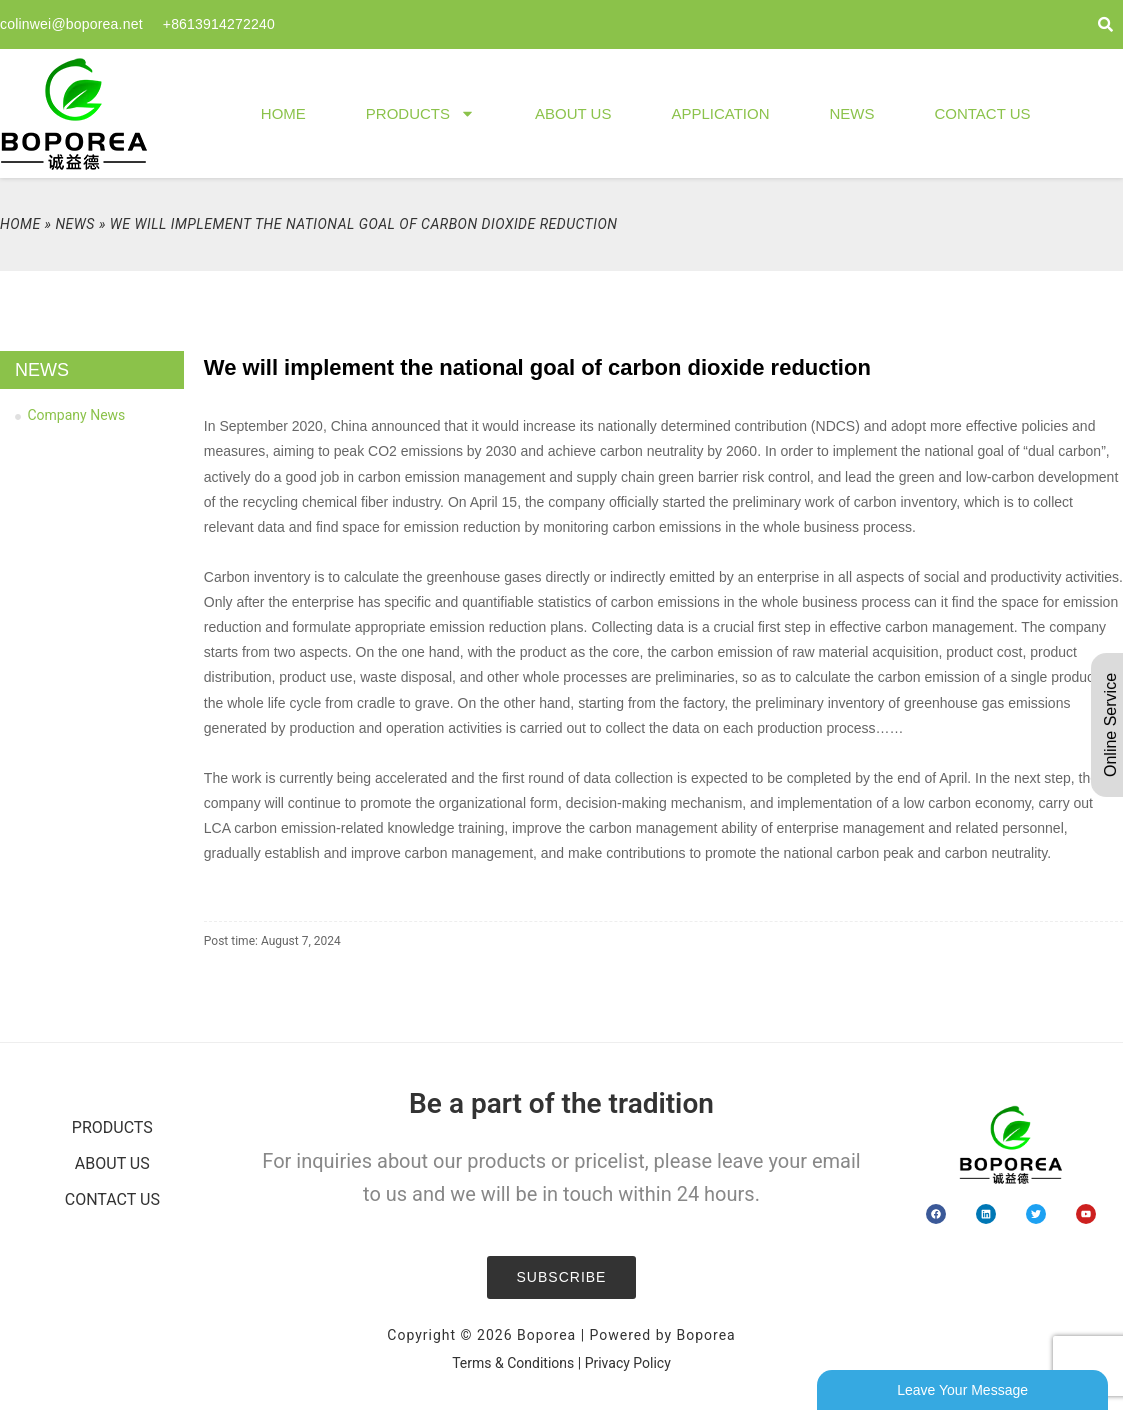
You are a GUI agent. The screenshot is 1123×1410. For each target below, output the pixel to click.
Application (720, 113)
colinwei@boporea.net (71, 24)
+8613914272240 (219, 24)
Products (420, 113)
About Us (573, 113)
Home (283, 113)
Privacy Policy (628, 1363)
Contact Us (982, 113)
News (851, 113)
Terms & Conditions (513, 1363)
